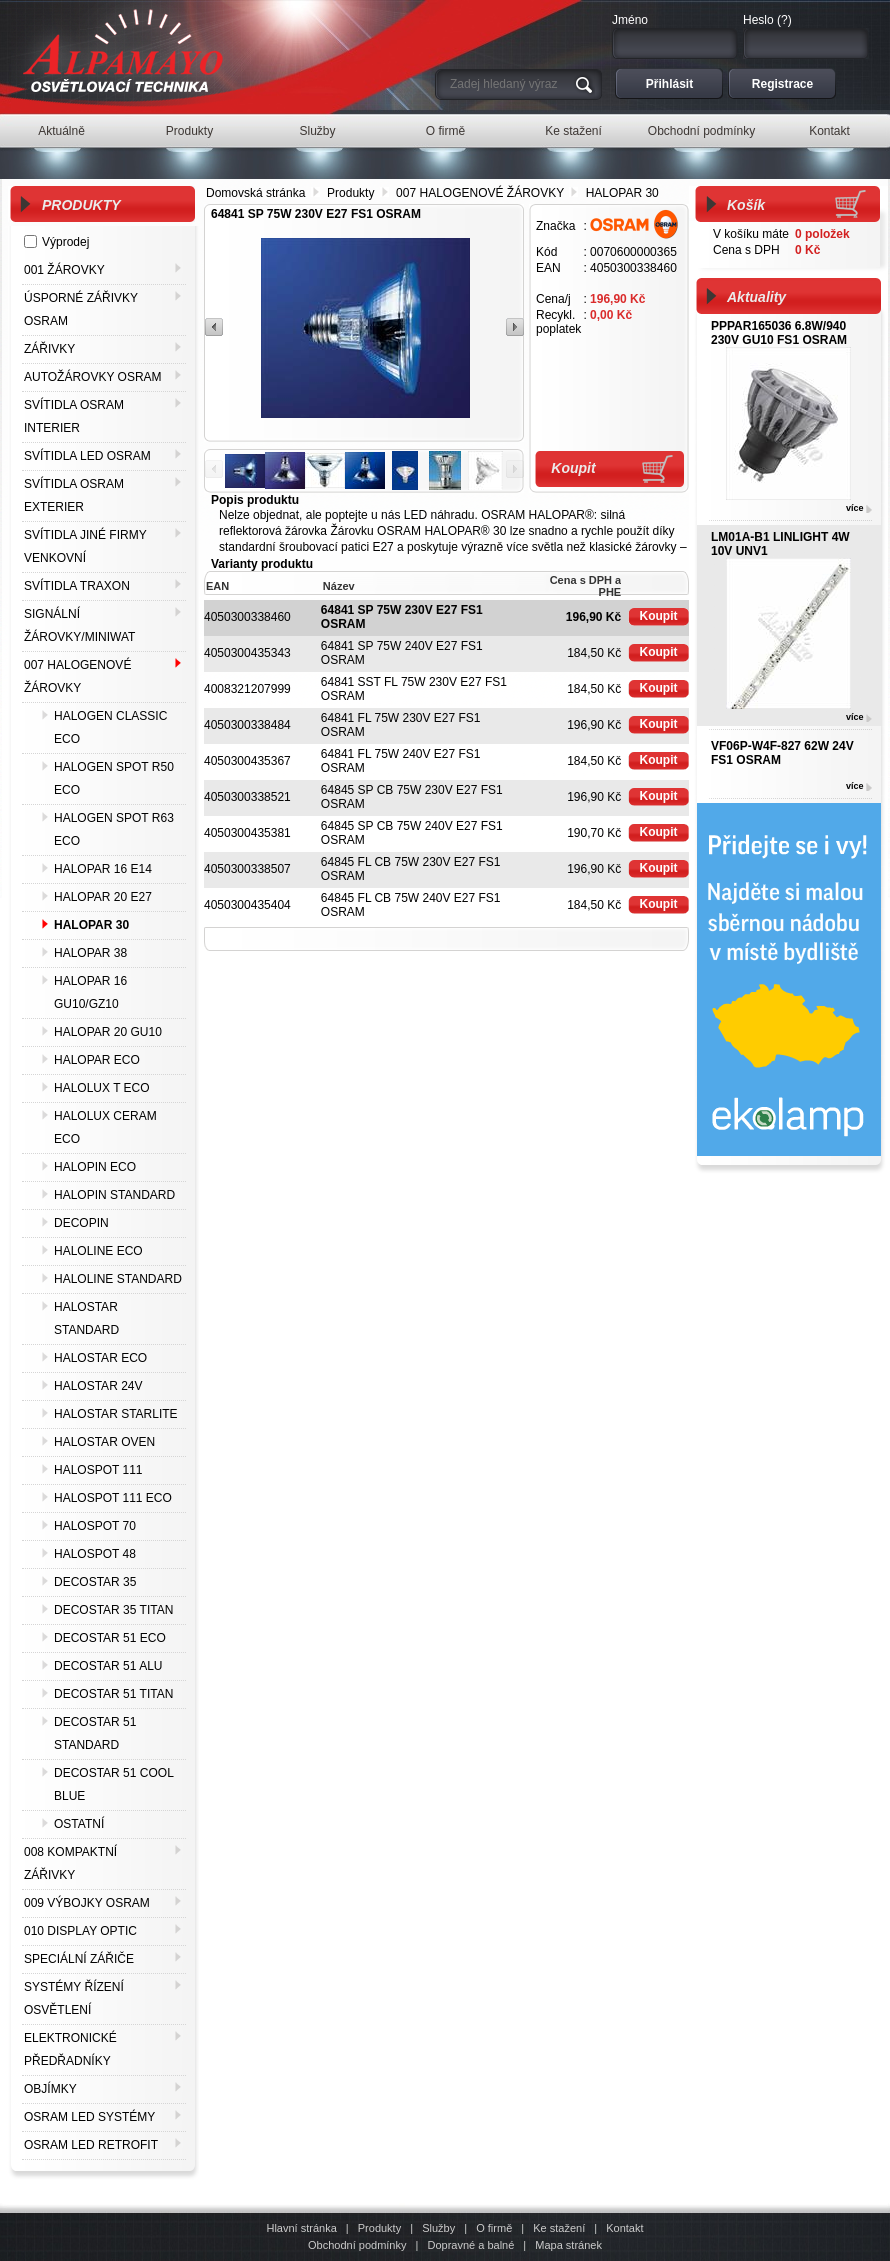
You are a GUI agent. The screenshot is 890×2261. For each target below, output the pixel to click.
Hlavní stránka (301, 2228)
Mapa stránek (568, 2245)
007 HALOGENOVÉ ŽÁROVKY (480, 193)
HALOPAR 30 (622, 193)
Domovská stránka (255, 193)
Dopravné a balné (470, 2245)
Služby (438, 2228)
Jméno (630, 20)
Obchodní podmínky (357, 2245)
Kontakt (624, 2228)
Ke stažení (559, 2228)
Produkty (350, 193)
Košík (746, 205)
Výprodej (65, 242)
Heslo (758, 20)
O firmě (494, 2228)
